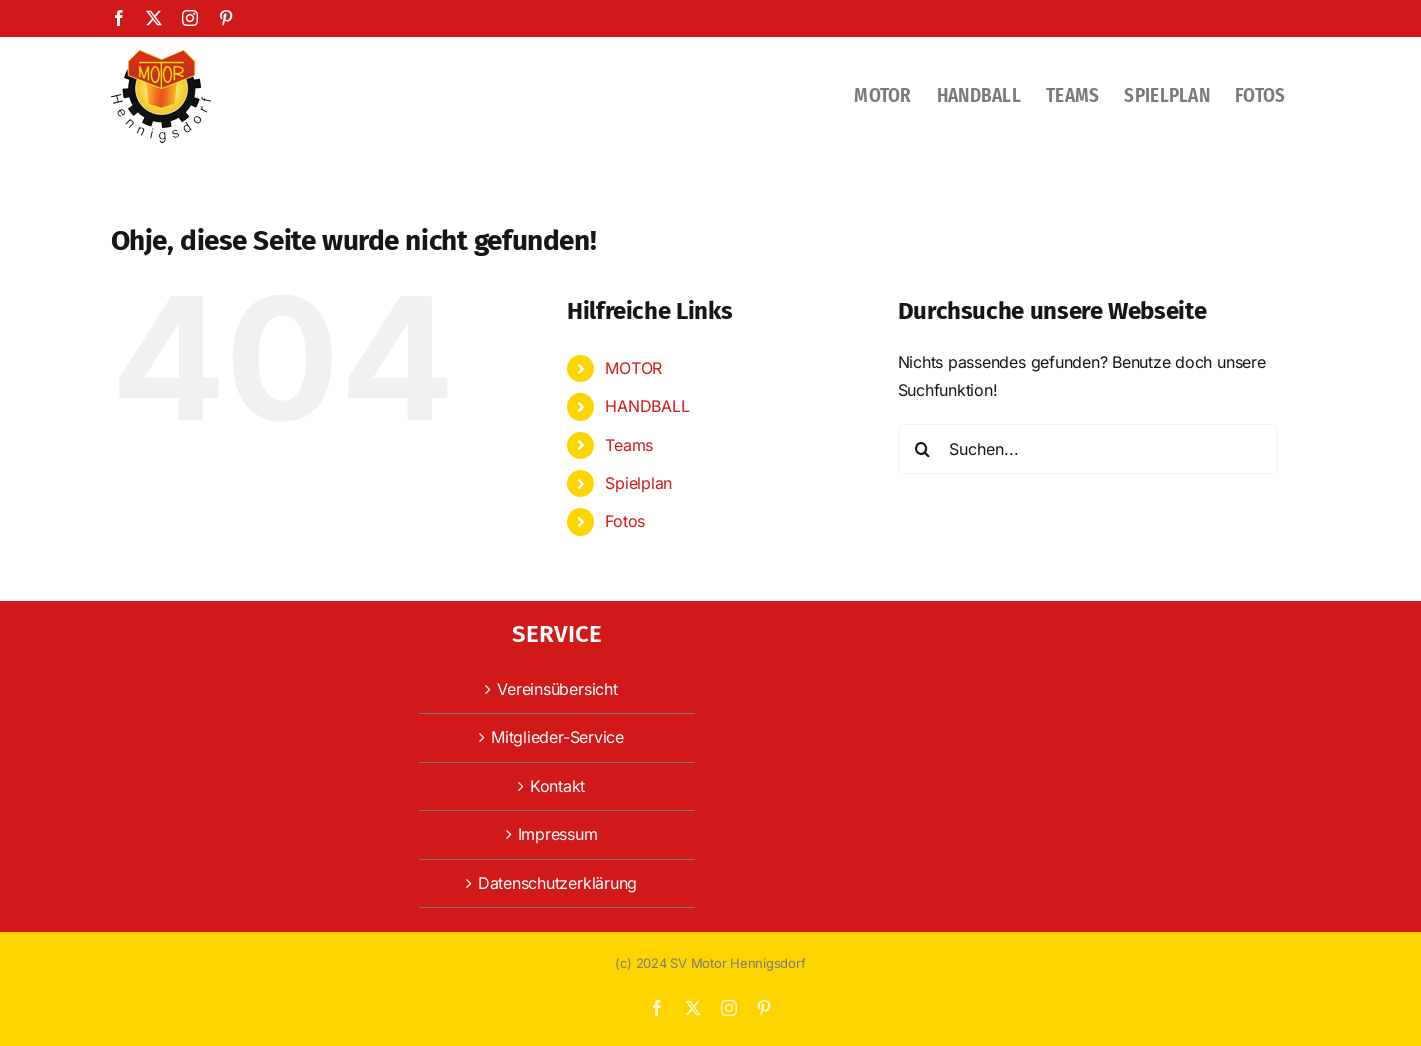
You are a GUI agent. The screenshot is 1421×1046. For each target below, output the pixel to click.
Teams (629, 445)
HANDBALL (647, 406)
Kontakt (557, 786)
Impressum (558, 834)
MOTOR (633, 368)
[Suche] (923, 449)
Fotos (625, 521)
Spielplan (638, 483)
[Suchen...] (1088, 449)
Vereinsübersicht (557, 689)
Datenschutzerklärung (557, 883)
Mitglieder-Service (557, 737)
